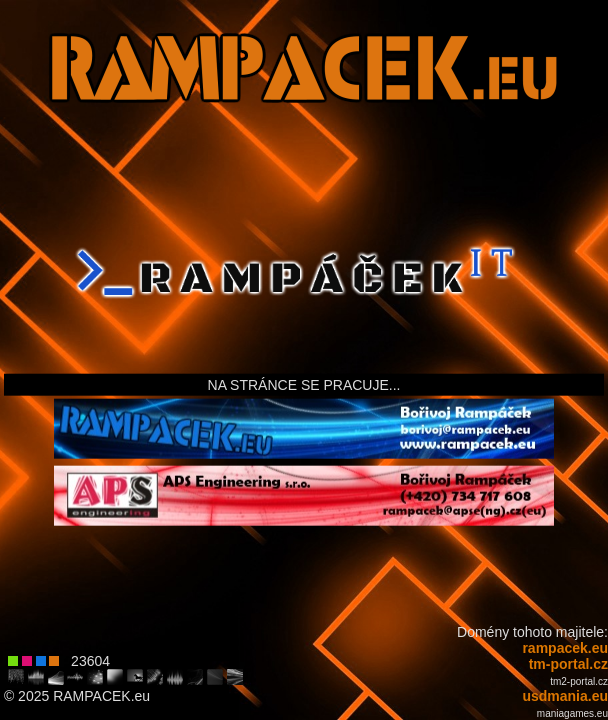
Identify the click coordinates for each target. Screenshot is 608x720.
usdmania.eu (565, 696)
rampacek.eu (565, 648)
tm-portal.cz (568, 664)
